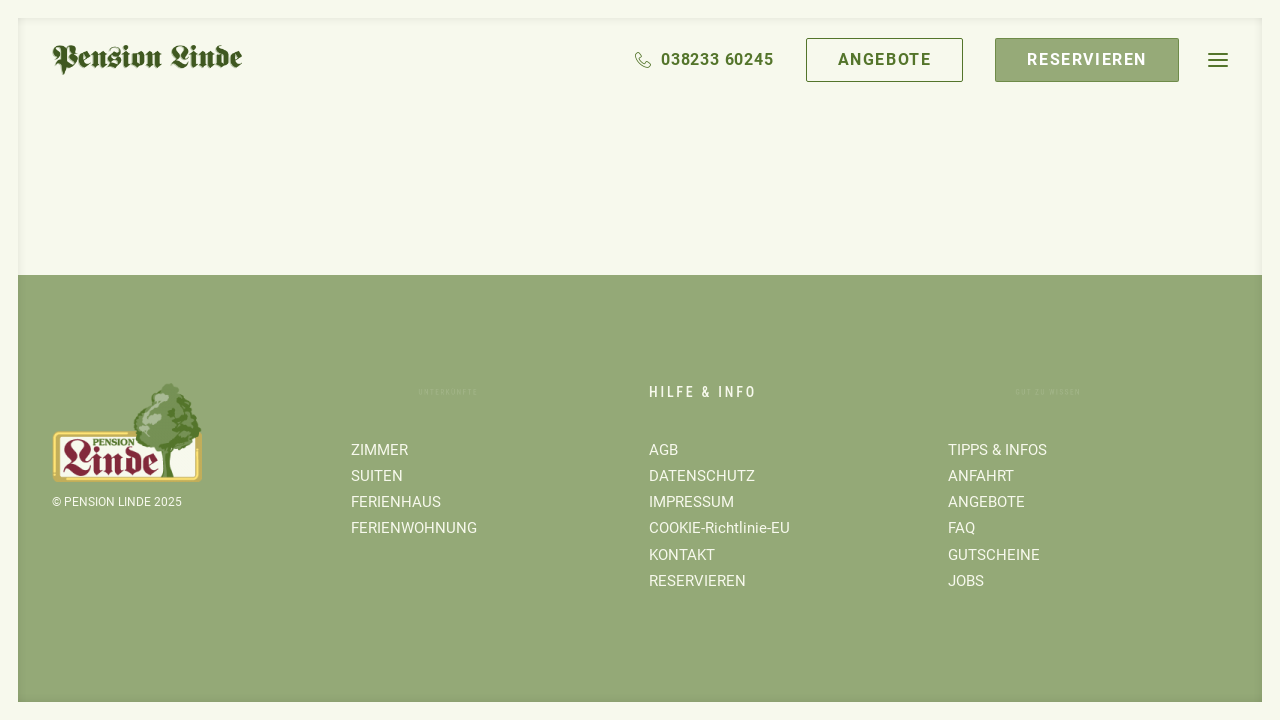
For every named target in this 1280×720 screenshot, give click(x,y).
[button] (1218, 60)
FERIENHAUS (396, 502)
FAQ (961, 528)
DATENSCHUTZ (702, 476)
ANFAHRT (981, 476)
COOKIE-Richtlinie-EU (719, 528)
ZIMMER (379, 450)
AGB (663, 450)
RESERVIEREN (697, 581)
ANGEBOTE (986, 502)
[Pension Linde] (147, 60)
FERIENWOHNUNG (414, 528)
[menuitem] (711, 60)
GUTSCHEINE (994, 555)
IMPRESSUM (691, 502)
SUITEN (377, 476)
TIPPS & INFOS (997, 450)
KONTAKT (682, 555)
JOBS (966, 581)
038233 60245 (717, 59)
